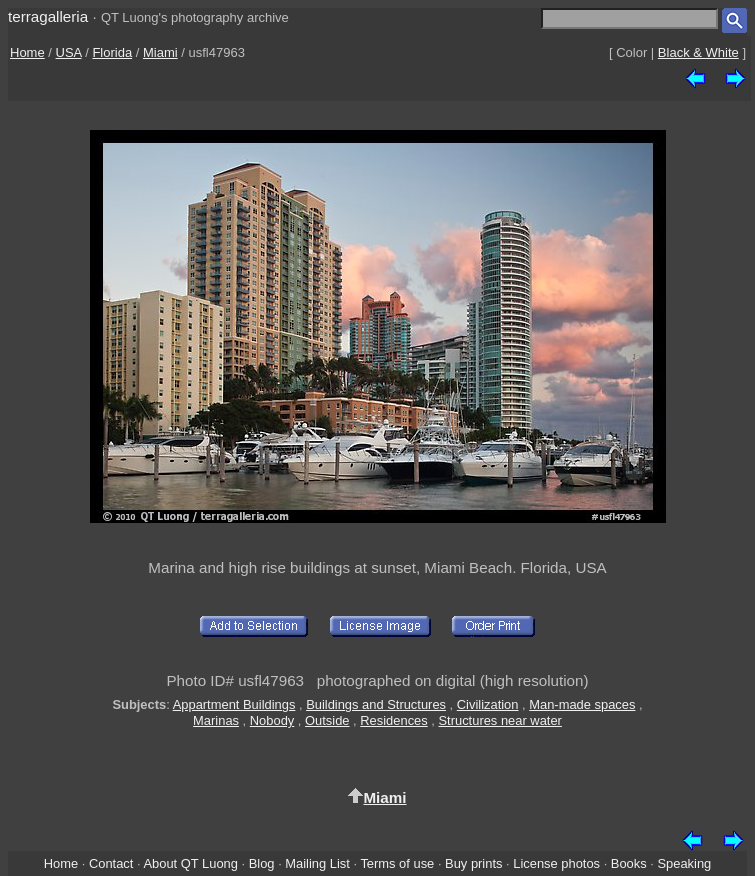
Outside (327, 720)
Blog (262, 863)
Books (629, 863)
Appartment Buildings (234, 704)
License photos (556, 863)
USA (69, 52)
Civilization (488, 704)
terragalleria (48, 16)
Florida (112, 52)
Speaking (684, 863)
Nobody (272, 720)
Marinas (216, 720)
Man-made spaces (582, 704)
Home (27, 52)
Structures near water (500, 720)
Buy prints (473, 863)
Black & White (698, 52)
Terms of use (397, 863)
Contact (111, 863)
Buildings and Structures (376, 704)
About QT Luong (190, 863)
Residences (393, 720)
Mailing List (317, 863)
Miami (160, 52)
